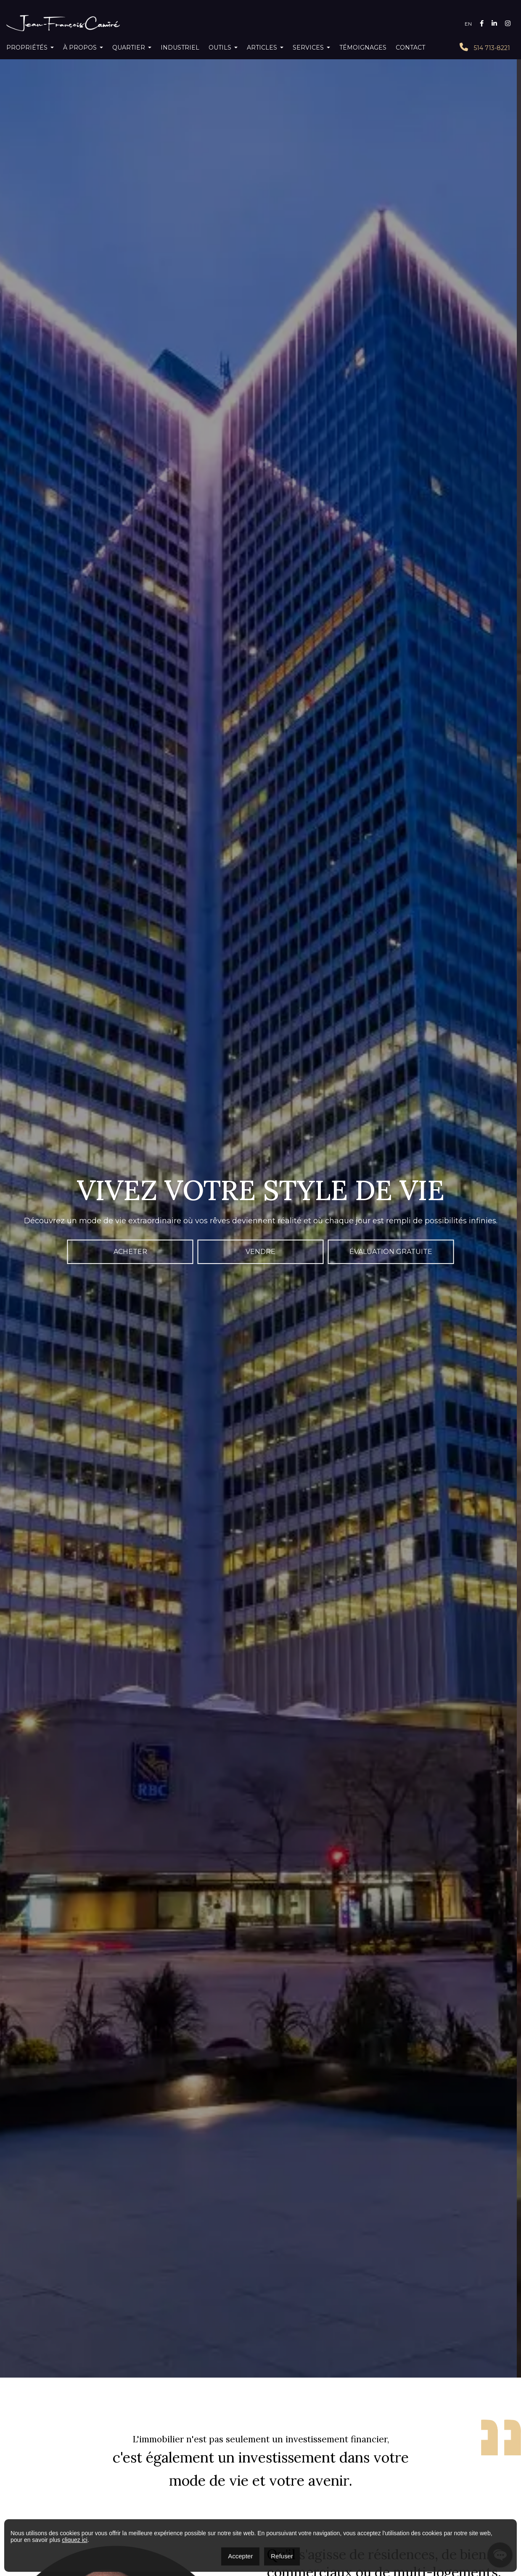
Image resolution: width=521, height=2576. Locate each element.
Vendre (260, 228)
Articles (262, 47)
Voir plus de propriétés (261, 1342)
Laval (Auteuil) (369, 2453)
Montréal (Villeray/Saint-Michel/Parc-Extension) (338, 2460)
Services (308, 47)
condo (231, 2476)
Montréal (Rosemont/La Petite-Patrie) (456, 2460)
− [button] (12, 1965)
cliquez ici (74, 2539)
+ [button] (12, 1953)
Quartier (128, 47)
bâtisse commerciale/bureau (429, 2476)
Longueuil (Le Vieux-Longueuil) (306, 2453)
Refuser (282, 2556)
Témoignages (362, 47)
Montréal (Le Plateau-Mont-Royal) (437, 2453)
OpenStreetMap (476, 2147)
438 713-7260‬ (33, 2495)
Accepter (240, 2556)
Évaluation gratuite (390, 228)
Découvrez (130, 1834)
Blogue (305, 2400)
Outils (220, 47)
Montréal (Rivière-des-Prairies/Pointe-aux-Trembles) (336, 2446)
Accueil (150, 2400)
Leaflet (445, 2147)
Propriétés (27, 47)
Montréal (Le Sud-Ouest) (229, 2446)
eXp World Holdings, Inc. (260, 2492)
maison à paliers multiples (277, 2476)
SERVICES (348, 2400)
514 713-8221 (485, 47)
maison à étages (364, 2476)
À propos (80, 47)
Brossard (250, 2453)
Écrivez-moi (391, 928)
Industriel (180, 47)
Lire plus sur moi (302, 709)
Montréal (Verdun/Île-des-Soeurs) (227, 2460)
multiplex (327, 2476)
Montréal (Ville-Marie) (439, 2446)
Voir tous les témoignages (261, 1118)
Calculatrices (252, 2400)
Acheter (130, 228)
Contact (410, 47)
